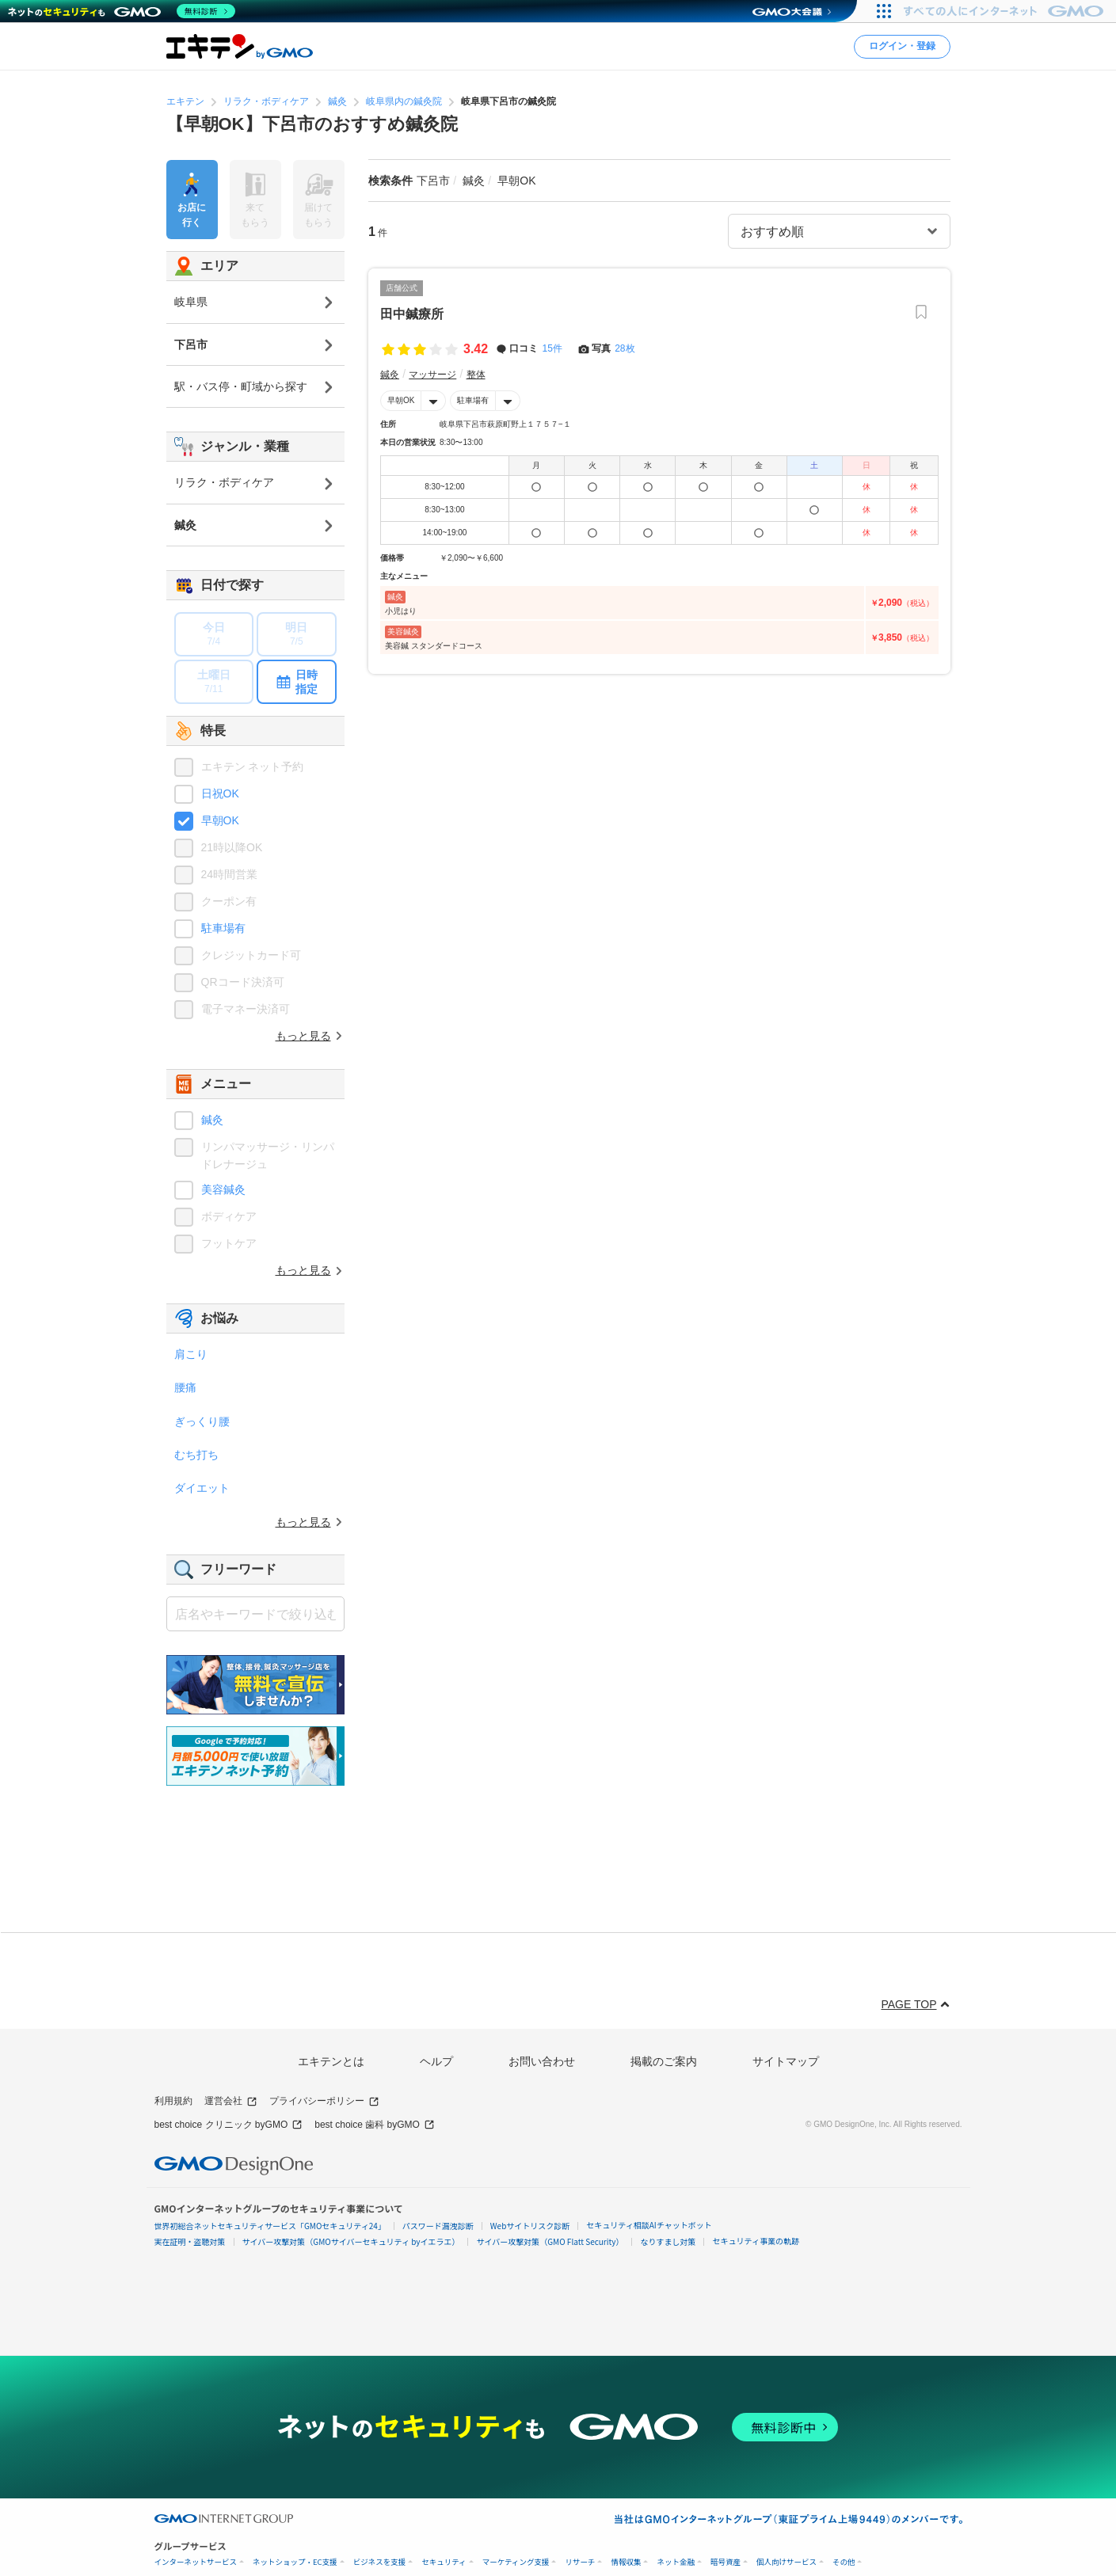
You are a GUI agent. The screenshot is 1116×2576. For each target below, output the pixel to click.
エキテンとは (331, 2061)
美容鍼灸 (223, 1189)
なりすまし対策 (667, 2241)
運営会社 (230, 2101)
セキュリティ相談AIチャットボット (648, 2225)
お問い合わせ (541, 2061)
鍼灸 (212, 1119)
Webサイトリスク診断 (530, 2226)
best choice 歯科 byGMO (374, 2125)
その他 (843, 2562)
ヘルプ (436, 2061)
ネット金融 (676, 2562)
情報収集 (626, 2562)
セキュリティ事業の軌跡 (755, 2241)
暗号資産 (725, 2562)
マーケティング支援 (516, 2562)
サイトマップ (785, 2061)
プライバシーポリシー (324, 2101)
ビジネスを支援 (379, 2562)
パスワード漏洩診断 (438, 2226)
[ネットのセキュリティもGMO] (121, 11)
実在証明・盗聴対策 (190, 2241)
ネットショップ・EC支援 (295, 2562)
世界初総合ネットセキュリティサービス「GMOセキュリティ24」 (270, 2226)
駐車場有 (473, 400)
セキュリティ (443, 2562)
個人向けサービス (786, 2562)
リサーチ (580, 2562)
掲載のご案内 (663, 2061)
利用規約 (173, 2100)
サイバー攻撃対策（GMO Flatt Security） (549, 2241)
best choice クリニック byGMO (228, 2125)
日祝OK (220, 793)
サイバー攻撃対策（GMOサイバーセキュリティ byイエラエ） (351, 2241)
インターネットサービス (196, 2562)
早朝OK (400, 400)
